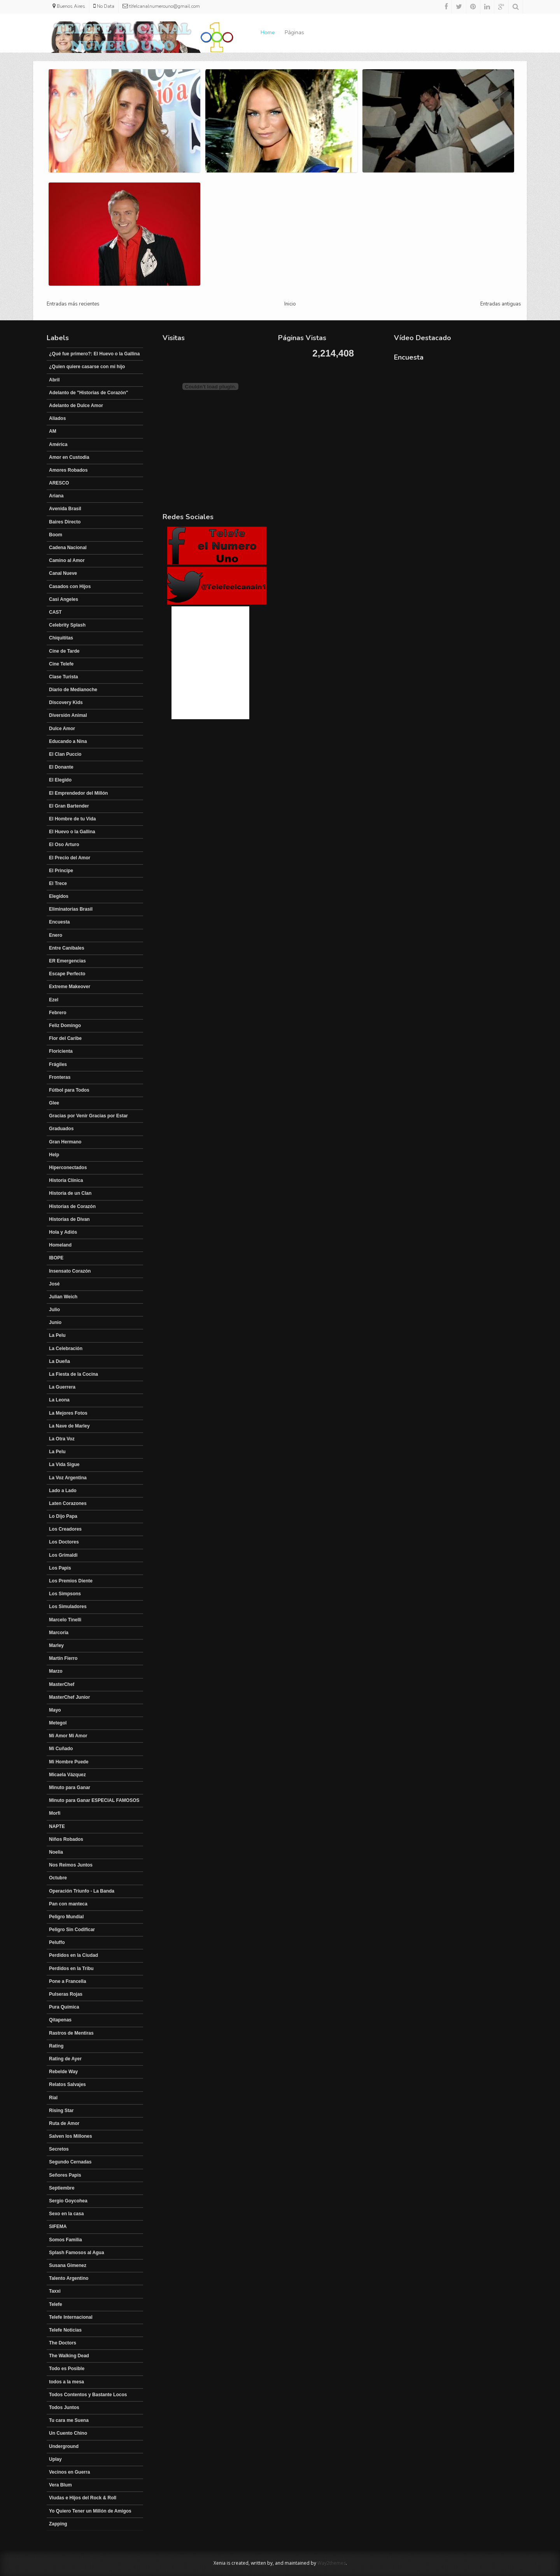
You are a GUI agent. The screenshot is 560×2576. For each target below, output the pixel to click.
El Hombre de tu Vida (72, 819)
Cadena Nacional (68, 547)
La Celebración (65, 1348)
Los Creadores (65, 1529)
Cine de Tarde (64, 651)
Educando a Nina (68, 741)
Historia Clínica (66, 1180)
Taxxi (55, 2291)
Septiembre (61, 2188)
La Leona (59, 1400)
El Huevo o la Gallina (72, 831)
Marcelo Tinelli (65, 1620)
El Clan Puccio (65, 754)
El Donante (61, 767)
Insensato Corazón (70, 1271)
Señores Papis (65, 2175)
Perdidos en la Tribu (71, 1968)
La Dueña (59, 1361)
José (54, 1284)
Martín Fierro (63, 1658)
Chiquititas (61, 638)
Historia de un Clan (70, 1193)
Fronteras (59, 1077)
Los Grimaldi (63, 1555)
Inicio (290, 303)
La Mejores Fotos (68, 1413)
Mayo (55, 1710)
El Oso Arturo (64, 844)
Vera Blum (60, 2485)
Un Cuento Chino (68, 2433)
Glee (54, 1103)
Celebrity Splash (67, 625)
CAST (55, 612)
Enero (55, 935)
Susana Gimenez (67, 2265)
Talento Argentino (68, 2278)
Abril (54, 380)
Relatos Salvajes (67, 2084)
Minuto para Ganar (69, 1787)
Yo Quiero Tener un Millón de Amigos (90, 2511)
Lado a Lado (63, 1490)
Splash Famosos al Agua (76, 2252)
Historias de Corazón (72, 1206)
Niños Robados (66, 1839)
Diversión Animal (68, 715)
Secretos (59, 2149)
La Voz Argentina (68, 1477)
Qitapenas (60, 2020)
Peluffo (57, 1942)
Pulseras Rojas (65, 1994)
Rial (53, 2097)
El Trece (58, 883)
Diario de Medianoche (73, 689)
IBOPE (56, 1258)
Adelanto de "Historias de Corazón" (88, 392)
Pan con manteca (68, 1904)
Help (54, 1154)
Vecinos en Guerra (69, 2472)
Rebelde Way (63, 2071)
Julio (54, 1309)
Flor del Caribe (65, 1038)
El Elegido (60, 780)
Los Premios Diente (71, 1581)
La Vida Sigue (64, 1464)
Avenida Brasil (65, 508)
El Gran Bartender (69, 806)
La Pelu (57, 1335)
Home (268, 32)
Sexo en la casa (66, 2213)
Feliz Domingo (65, 1025)
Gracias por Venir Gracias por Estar (88, 1116)
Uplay (55, 2459)
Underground (64, 2446)
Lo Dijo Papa (63, 1516)
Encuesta (59, 922)
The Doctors (62, 2343)
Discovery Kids (66, 702)
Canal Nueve (63, 573)
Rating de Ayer (65, 2059)
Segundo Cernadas (70, 2162)
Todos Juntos (64, 2407)
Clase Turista (63, 677)
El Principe (61, 870)
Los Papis (60, 1568)
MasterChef (61, 1684)
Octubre (58, 1878)
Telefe (55, 2304)
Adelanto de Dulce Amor (76, 405)
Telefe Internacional (71, 2317)
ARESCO (59, 483)
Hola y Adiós (63, 1232)
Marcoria (58, 1632)
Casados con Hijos (70, 586)
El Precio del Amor (69, 857)
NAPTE (57, 1826)
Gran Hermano (65, 1142)
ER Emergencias (67, 961)
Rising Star (61, 2110)
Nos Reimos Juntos (71, 1865)
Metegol (57, 1723)
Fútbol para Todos (69, 1090)
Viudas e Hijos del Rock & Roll (82, 2497)
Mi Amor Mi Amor (68, 1735)
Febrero (57, 1012)
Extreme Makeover (69, 986)
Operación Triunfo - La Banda (81, 1891)
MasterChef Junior (69, 1697)
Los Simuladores (68, 1606)
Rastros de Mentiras (71, 2033)
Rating (56, 2046)
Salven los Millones (70, 2136)
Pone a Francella (67, 1981)
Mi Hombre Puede (68, 1762)
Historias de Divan (69, 1219)
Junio (55, 1322)
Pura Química (64, 2007)
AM (52, 431)
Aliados (57, 418)
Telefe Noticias (65, 2330)
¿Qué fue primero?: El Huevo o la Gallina (94, 353)
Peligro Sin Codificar (72, 1929)
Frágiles (58, 1064)
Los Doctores (64, 1542)
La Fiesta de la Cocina (73, 1374)
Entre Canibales (66, 948)
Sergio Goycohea (68, 2201)
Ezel (53, 1000)
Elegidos (58, 896)
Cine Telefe (61, 664)
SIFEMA (57, 2226)
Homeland (60, 1245)
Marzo (56, 1671)
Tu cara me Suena (69, 2420)
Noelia (56, 1852)
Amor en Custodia (69, 457)
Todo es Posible (66, 2368)
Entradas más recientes (73, 303)
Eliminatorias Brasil (71, 909)
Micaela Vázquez (67, 1774)
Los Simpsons (65, 1593)
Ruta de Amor (64, 2123)
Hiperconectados (68, 1167)
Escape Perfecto (67, 973)
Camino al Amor (67, 560)
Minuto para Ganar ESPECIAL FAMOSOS (94, 1800)
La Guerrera (62, 1387)
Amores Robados (68, 470)
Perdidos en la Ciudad (73, 1955)
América (58, 444)
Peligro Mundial (66, 1916)
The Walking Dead (69, 2355)
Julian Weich (63, 1296)
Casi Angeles (63, 599)
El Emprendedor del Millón (78, 793)
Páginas (294, 32)
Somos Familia (65, 2239)
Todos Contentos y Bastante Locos (88, 2394)
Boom (55, 534)
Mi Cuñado (61, 1748)
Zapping (58, 2524)
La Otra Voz (62, 1439)
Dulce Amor (62, 728)
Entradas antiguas (500, 303)
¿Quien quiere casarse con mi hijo (87, 366)
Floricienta (61, 1051)
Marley (56, 1645)
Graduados (61, 1128)
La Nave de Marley (69, 1426)
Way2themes (331, 2563)
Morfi (54, 1813)
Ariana (56, 496)
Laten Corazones (68, 1503)
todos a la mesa (66, 2382)
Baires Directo (64, 522)
